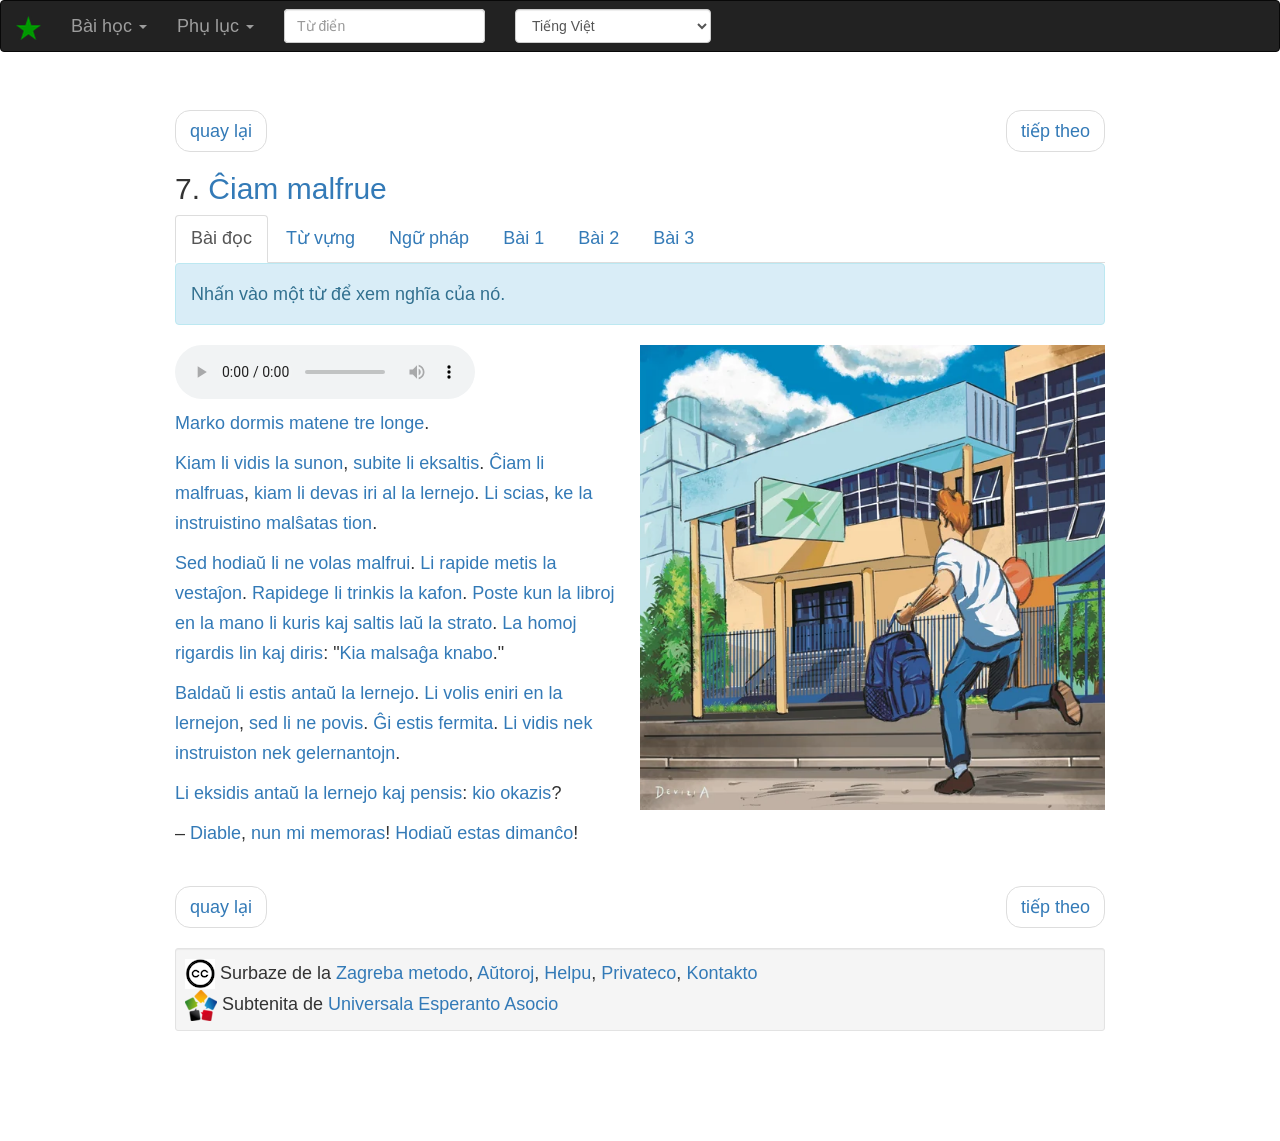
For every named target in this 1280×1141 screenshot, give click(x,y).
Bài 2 (598, 238)
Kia (353, 653)
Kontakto (721, 973)
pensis (436, 793)
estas (478, 833)
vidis (252, 463)
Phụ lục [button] (215, 26)
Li (491, 493)
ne (294, 563)
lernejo (447, 493)
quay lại (221, 131)
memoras (347, 833)
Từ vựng (320, 238)
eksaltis (449, 463)
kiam (273, 493)
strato (469, 623)
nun (266, 833)
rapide (464, 563)
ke (563, 493)
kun (537, 593)
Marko (200, 423)
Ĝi (382, 723)
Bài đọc (221, 238)
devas (334, 493)
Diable (215, 833)
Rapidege (290, 593)
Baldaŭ (203, 693)
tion (357, 523)
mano (241, 623)
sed (263, 723)
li (225, 463)
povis (342, 723)
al (389, 493)
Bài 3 (673, 238)
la (282, 463)
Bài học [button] (109, 26)
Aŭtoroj (505, 973)
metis (515, 563)
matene (319, 423)
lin (248, 653)
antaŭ (313, 693)
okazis (525, 793)
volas (330, 563)
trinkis (370, 593)
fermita (465, 723)
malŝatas (302, 523)
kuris (301, 623)
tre (364, 423)
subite (377, 463)
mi (295, 833)
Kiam (195, 463)
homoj (551, 623)
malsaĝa (405, 653)
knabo (468, 653)
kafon (440, 593)
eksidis (221, 793)
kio (483, 793)
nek (577, 723)
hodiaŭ (239, 563)
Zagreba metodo (402, 973)
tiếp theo (1055, 131)
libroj (595, 593)
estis (267, 693)
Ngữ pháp (429, 238)
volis (461, 693)
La (512, 623)
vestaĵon (208, 593)
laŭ (411, 623)
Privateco (638, 973)
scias (523, 493)
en (185, 623)
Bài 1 (523, 238)
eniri (501, 693)
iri (370, 493)
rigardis (204, 653)
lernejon (207, 723)
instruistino (218, 523)
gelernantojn (345, 753)
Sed (191, 563)
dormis (257, 423)
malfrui (383, 563)
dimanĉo (539, 833)
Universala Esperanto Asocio (443, 1004)
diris (306, 653)
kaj (336, 623)
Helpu (567, 973)
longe (402, 423)
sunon (318, 463)
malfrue (337, 188)
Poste (495, 593)
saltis (373, 623)
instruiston (216, 753)
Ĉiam (243, 188)
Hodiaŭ (423, 833)
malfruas (209, 493)
